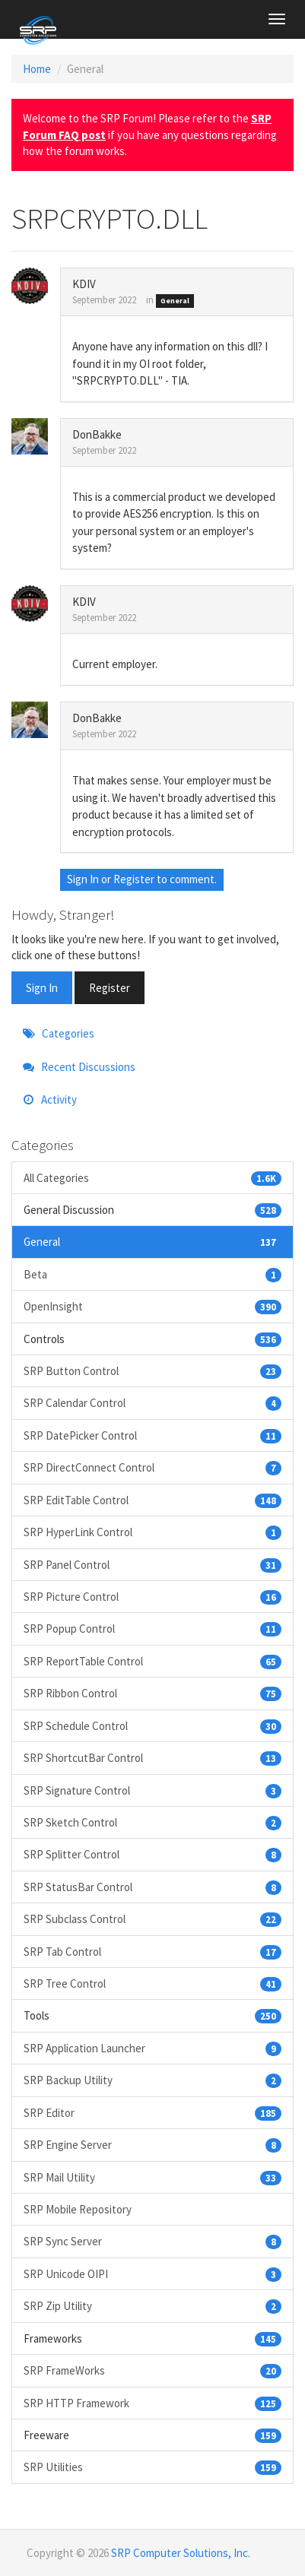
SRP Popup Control (152, 1629)
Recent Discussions (79, 1067)
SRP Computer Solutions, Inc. (180, 2553)
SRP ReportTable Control (152, 1661)
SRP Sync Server (152, 2241)
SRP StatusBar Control (152, 1887)
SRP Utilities (152, 2467)
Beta (152, 1274)
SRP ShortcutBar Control (152, 1758)
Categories (58, 1033)
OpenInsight (152, 1306)
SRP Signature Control (152, 1790)
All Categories (152, 1178)
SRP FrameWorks (152, 2370)
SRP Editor (152, 2113)
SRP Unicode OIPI (152, 2274)
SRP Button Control (152, 1371)
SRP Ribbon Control (152, 1693)
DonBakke (97, 434)
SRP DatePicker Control (152, 1435)
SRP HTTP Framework (152, 2403)
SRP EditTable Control (152, 1500)
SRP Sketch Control (152, 1822)
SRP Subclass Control (152, 1919)
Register (133, 879)
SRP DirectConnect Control (152, 1467)
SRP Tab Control (152, 1952)
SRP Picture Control (152, 1597)
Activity (50, 1099)
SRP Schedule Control (152, 1726)
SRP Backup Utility (152, 2080)
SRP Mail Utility (152, 2177)
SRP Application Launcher (152, 2048)
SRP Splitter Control (152, 1854)
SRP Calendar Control (152, 1403)
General (174, 301)
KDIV (84, 284)
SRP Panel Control (152, 1565)
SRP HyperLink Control (152, 1532)
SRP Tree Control (152, 1983)
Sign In (83, 879)
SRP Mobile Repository (78, 2209)
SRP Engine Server (152, 2145)
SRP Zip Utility (152, 2306)
